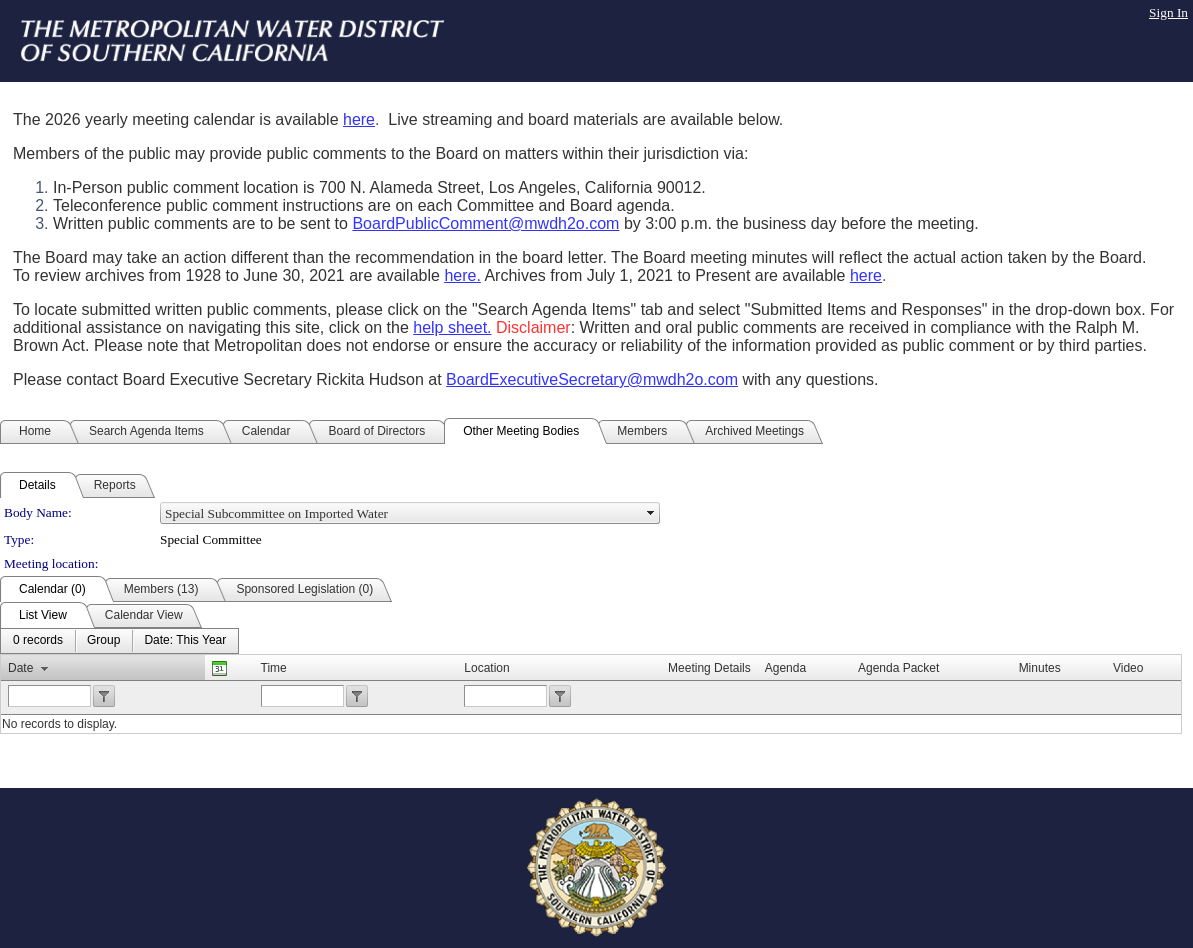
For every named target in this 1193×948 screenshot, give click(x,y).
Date (20, 668)
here (359, 119)
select (651, 513)
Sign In (1168, 12)
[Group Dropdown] (103, 641)
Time (274, 668)
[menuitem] (38, 641)
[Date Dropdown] (185, 641)
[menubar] (119, 641)
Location (486, 668)
